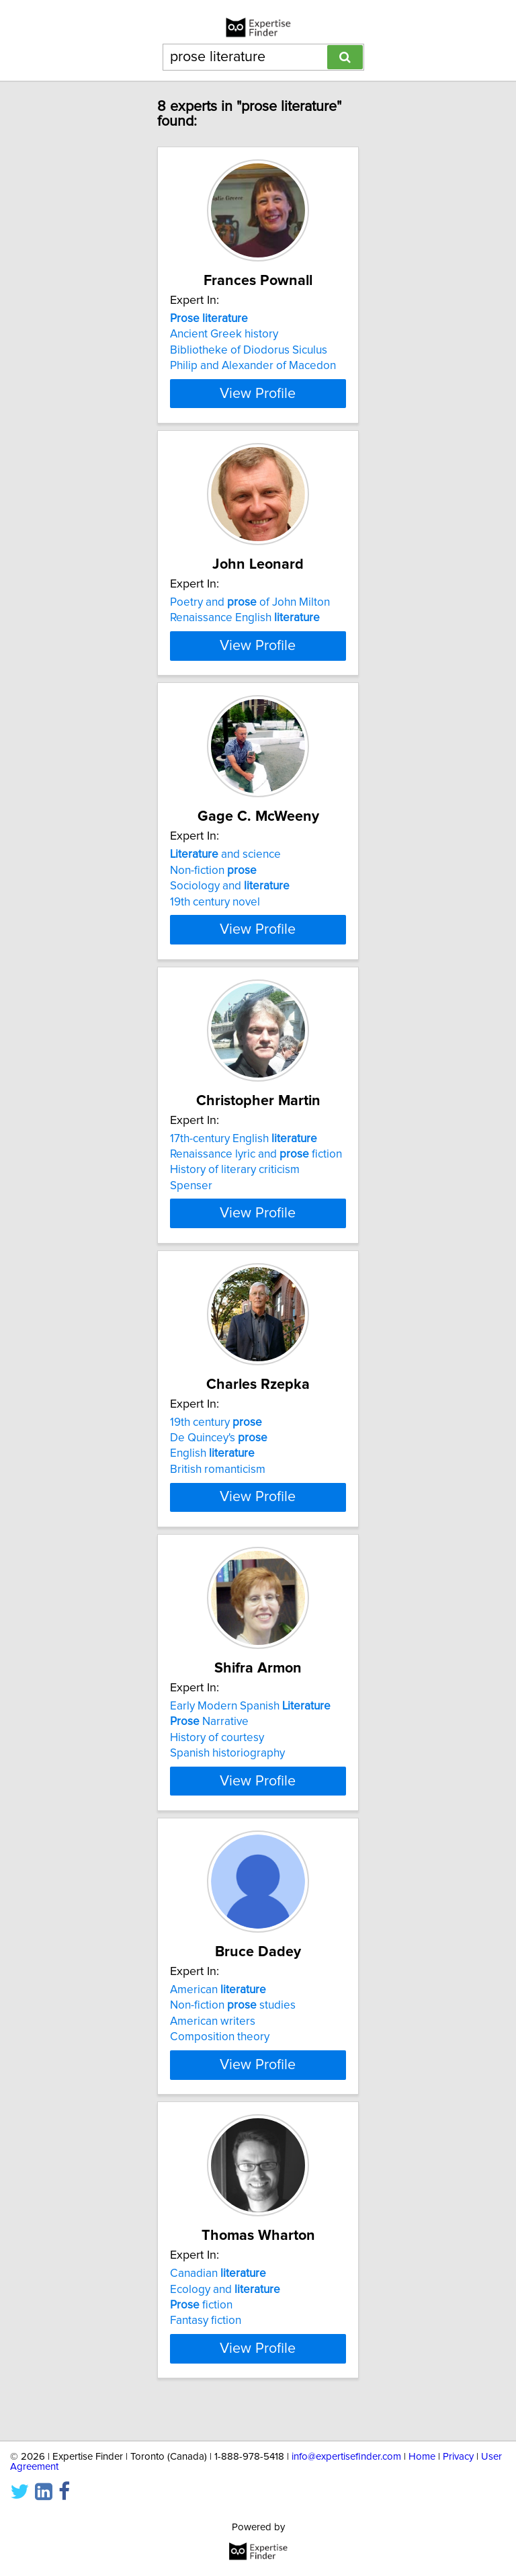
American (218, 2021)
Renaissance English (245, 618)
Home (421, 2457)
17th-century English (243, 1170)
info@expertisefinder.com (346, 2457)
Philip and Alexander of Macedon (253, 366)
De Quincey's (218, 1469)
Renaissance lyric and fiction (256, 1185)
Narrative (209, 1752)
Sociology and (230, 918)
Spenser (191, 1217)
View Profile (258, 393)
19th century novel (215, 933)
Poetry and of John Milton (250, 602)
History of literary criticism (235, 1201)
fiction (201, 2336)
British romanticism (217, 1500)
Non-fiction (213, 901)
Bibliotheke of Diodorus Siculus (248, 350)
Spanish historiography (227, 1784)
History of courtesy (217, 1769)
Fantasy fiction (205, 2351)
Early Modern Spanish (250, 1737)
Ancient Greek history (224, 334)
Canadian (218, 2304)
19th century (216, 1453)
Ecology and (225, 2320)
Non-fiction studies (233, 2036)
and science (225, 886)
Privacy (458, 2457)
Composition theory (219, 2068)
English (212, 1485)
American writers (212, 2052)
